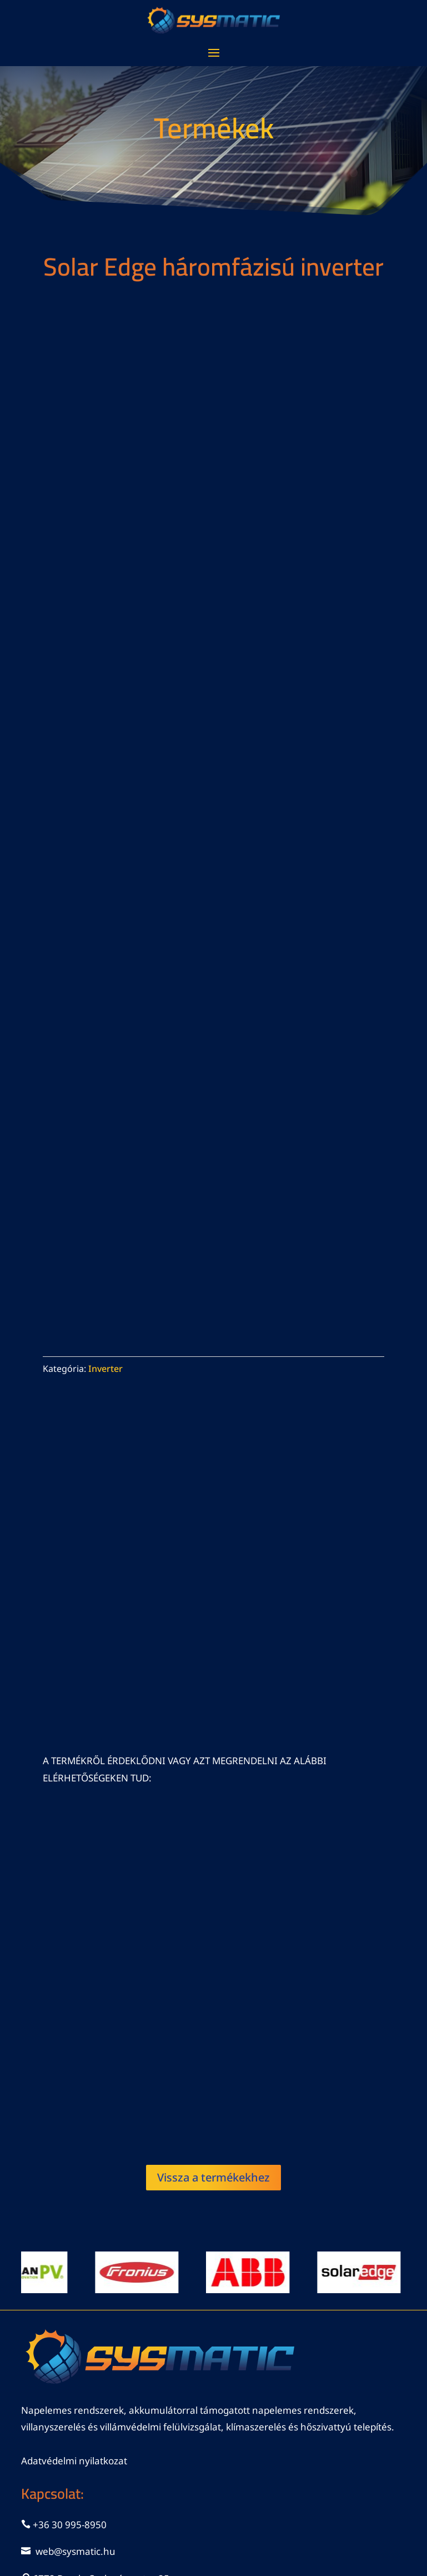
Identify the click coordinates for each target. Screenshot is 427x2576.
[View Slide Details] (145, 2272)
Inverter (105, 1368)
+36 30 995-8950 (70, 2524)
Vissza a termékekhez (213, 2177)
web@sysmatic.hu (75, 2551)
